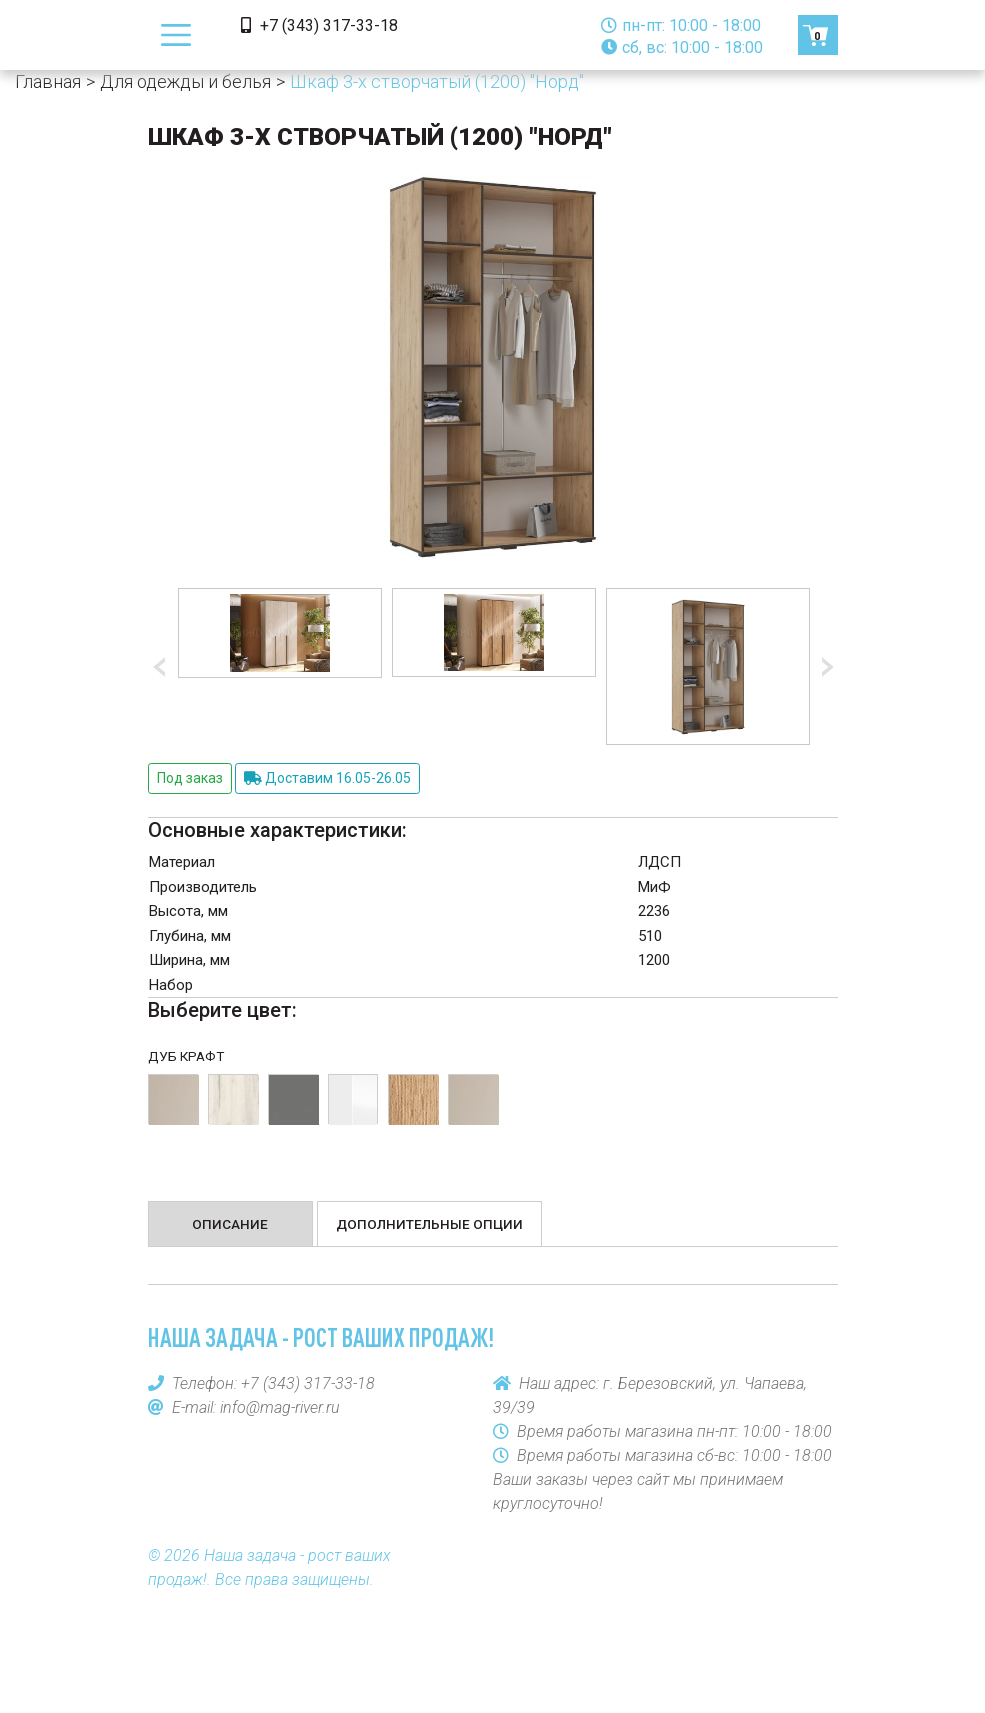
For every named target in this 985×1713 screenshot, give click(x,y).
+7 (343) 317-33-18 (319, 25)
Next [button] (823, 667)
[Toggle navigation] (176, 35)
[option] (280, 633)
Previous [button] (163, 667)
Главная (48, 81)
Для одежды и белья (185, 81)
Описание (230, 1224)
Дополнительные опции (429, 1224)
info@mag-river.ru (280, 1407)
